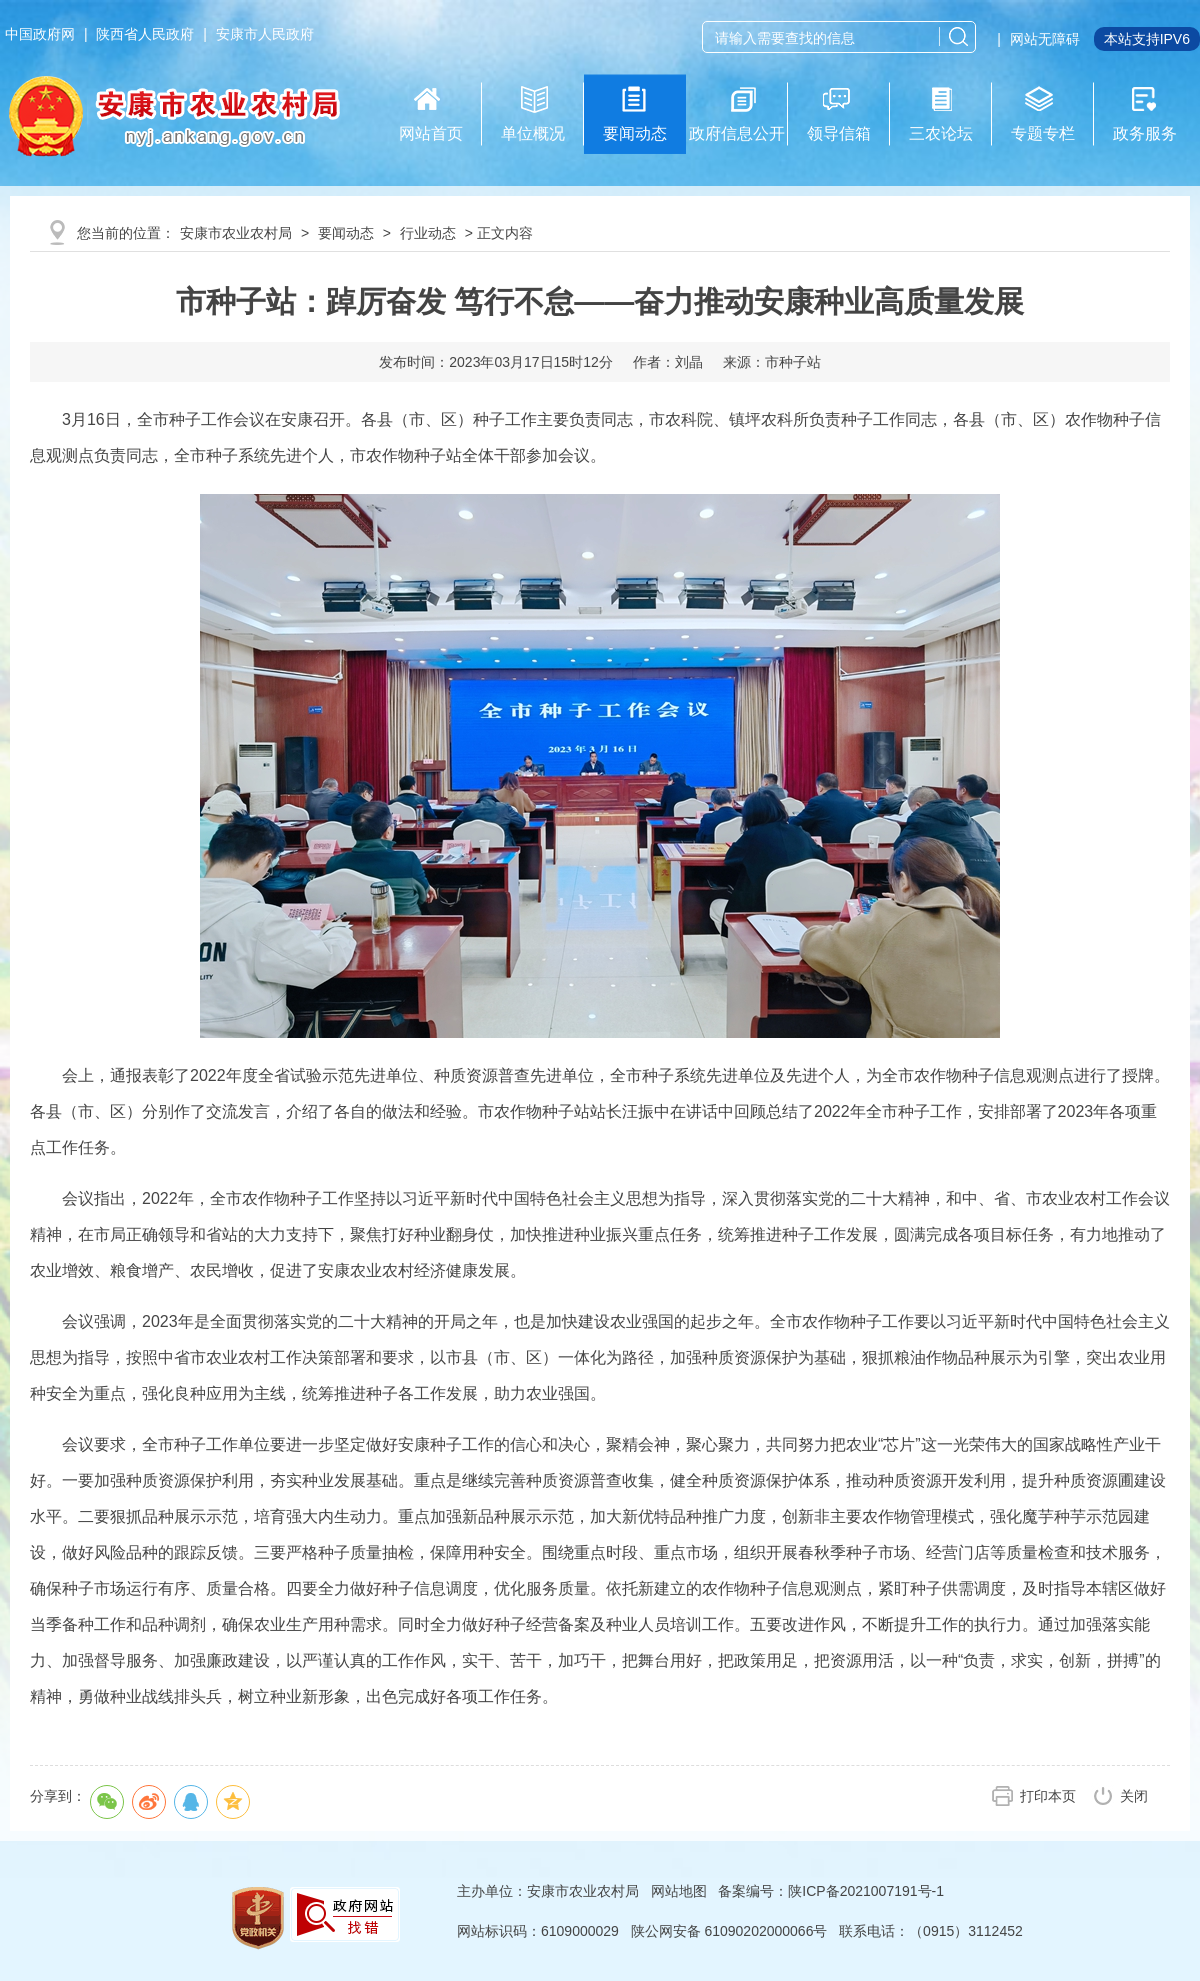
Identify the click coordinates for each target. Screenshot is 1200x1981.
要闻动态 (346, 233)
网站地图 (679, 1891)
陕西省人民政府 (145, 34)
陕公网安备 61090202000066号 (729, 1931)
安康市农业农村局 (236, 233)
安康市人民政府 (265, 34)
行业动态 (428, 233)
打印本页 (1048, 1796)
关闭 (1134, 1796)
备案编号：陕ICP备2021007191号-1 (831, 1891)
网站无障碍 (1045, 39)
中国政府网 (40, 34)
